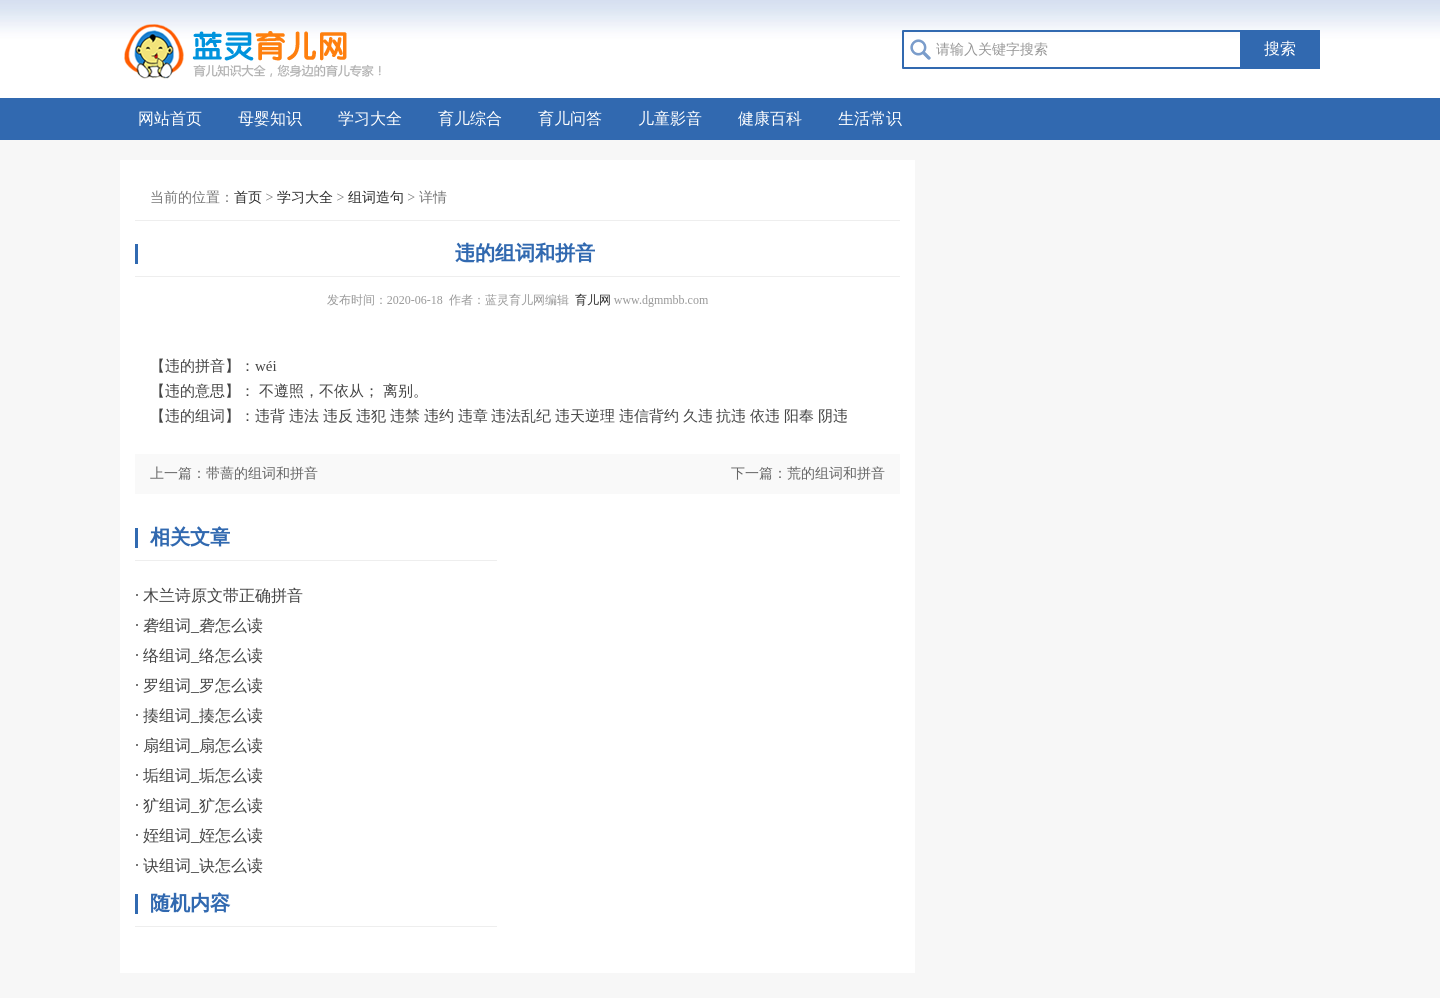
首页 (248, 197)
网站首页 (170, 118)
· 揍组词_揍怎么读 (199, 715)
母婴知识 (270, 118)
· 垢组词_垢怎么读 (199, 775)
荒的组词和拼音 (836, 473)
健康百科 (770, 118)
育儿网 (593, 300)
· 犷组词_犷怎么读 (199, 805)
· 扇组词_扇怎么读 (199, 745)
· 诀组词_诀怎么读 (199, 865)
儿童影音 (670, 118)
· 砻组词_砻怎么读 (199, 625)
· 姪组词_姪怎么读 (199, 835)
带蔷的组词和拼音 (262, 473)
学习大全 (370, 118)
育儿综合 (470, 118)
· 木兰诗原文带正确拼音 (219, 595)
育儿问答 (570, 118)
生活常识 (870, 118)
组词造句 (376, 197)
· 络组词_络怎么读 (199, 655)
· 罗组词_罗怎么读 (199, 685)
